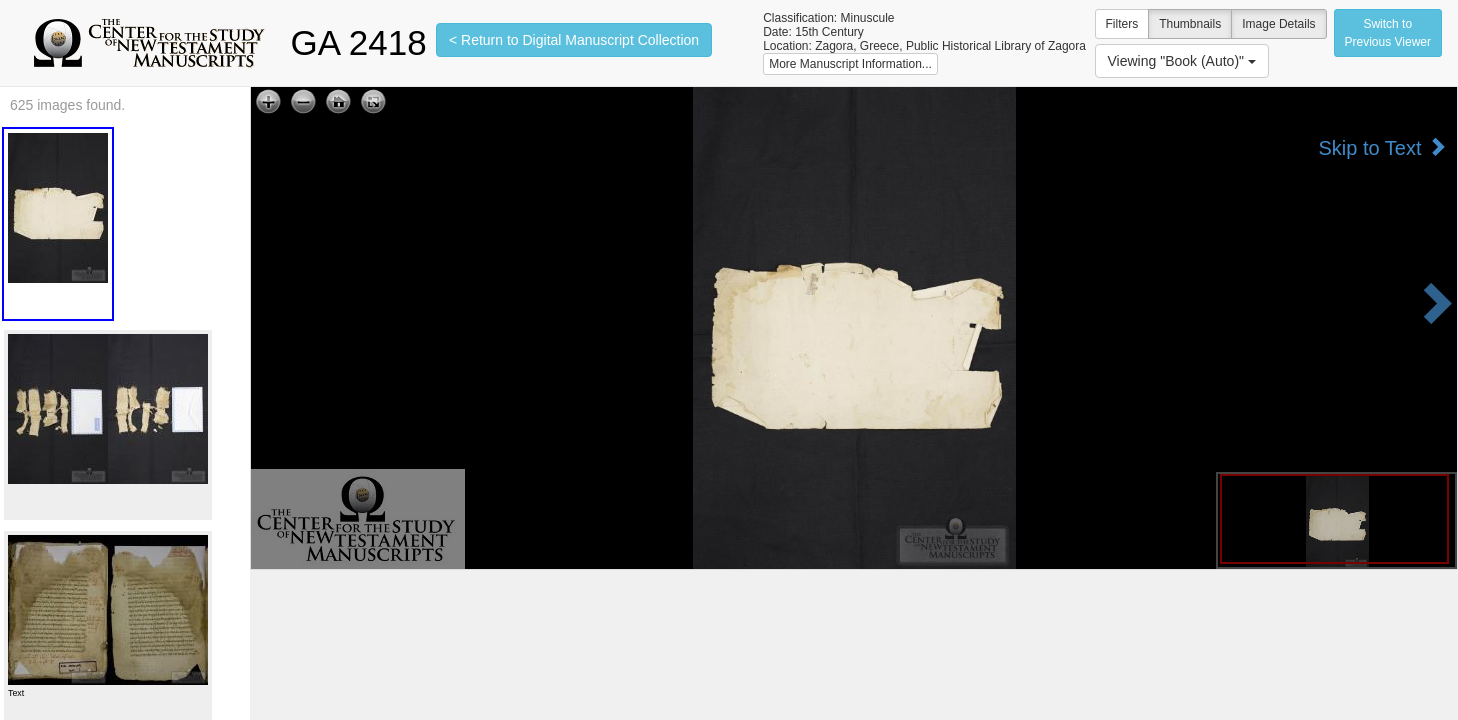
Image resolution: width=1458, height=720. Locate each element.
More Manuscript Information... (850, 64)
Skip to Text (1382, 147)
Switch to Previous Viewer (1388, 33)
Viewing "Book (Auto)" (1182, 61)
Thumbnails (1190, 24)
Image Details (1278, 24)
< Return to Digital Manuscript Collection (574, 40)
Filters (1122, 24)
